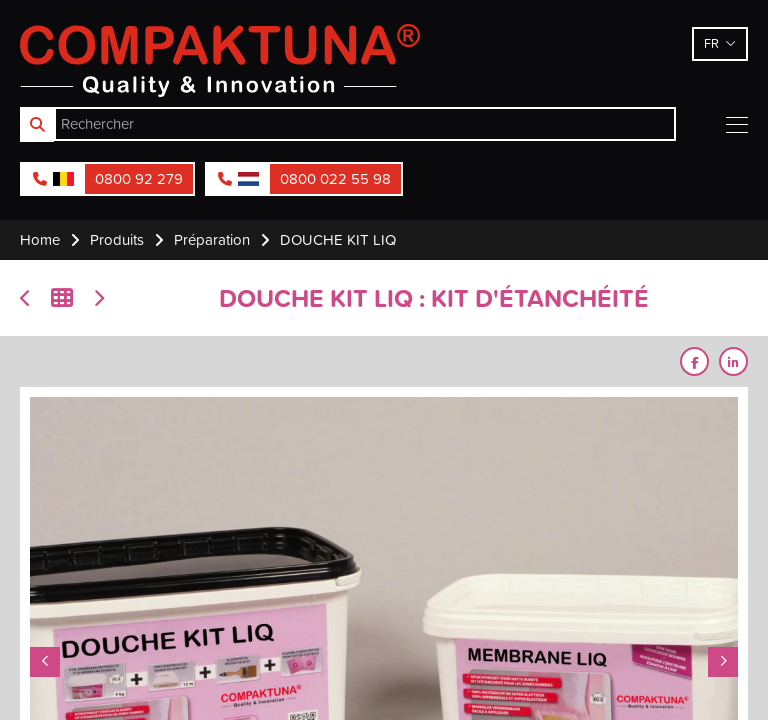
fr (711, 43)
